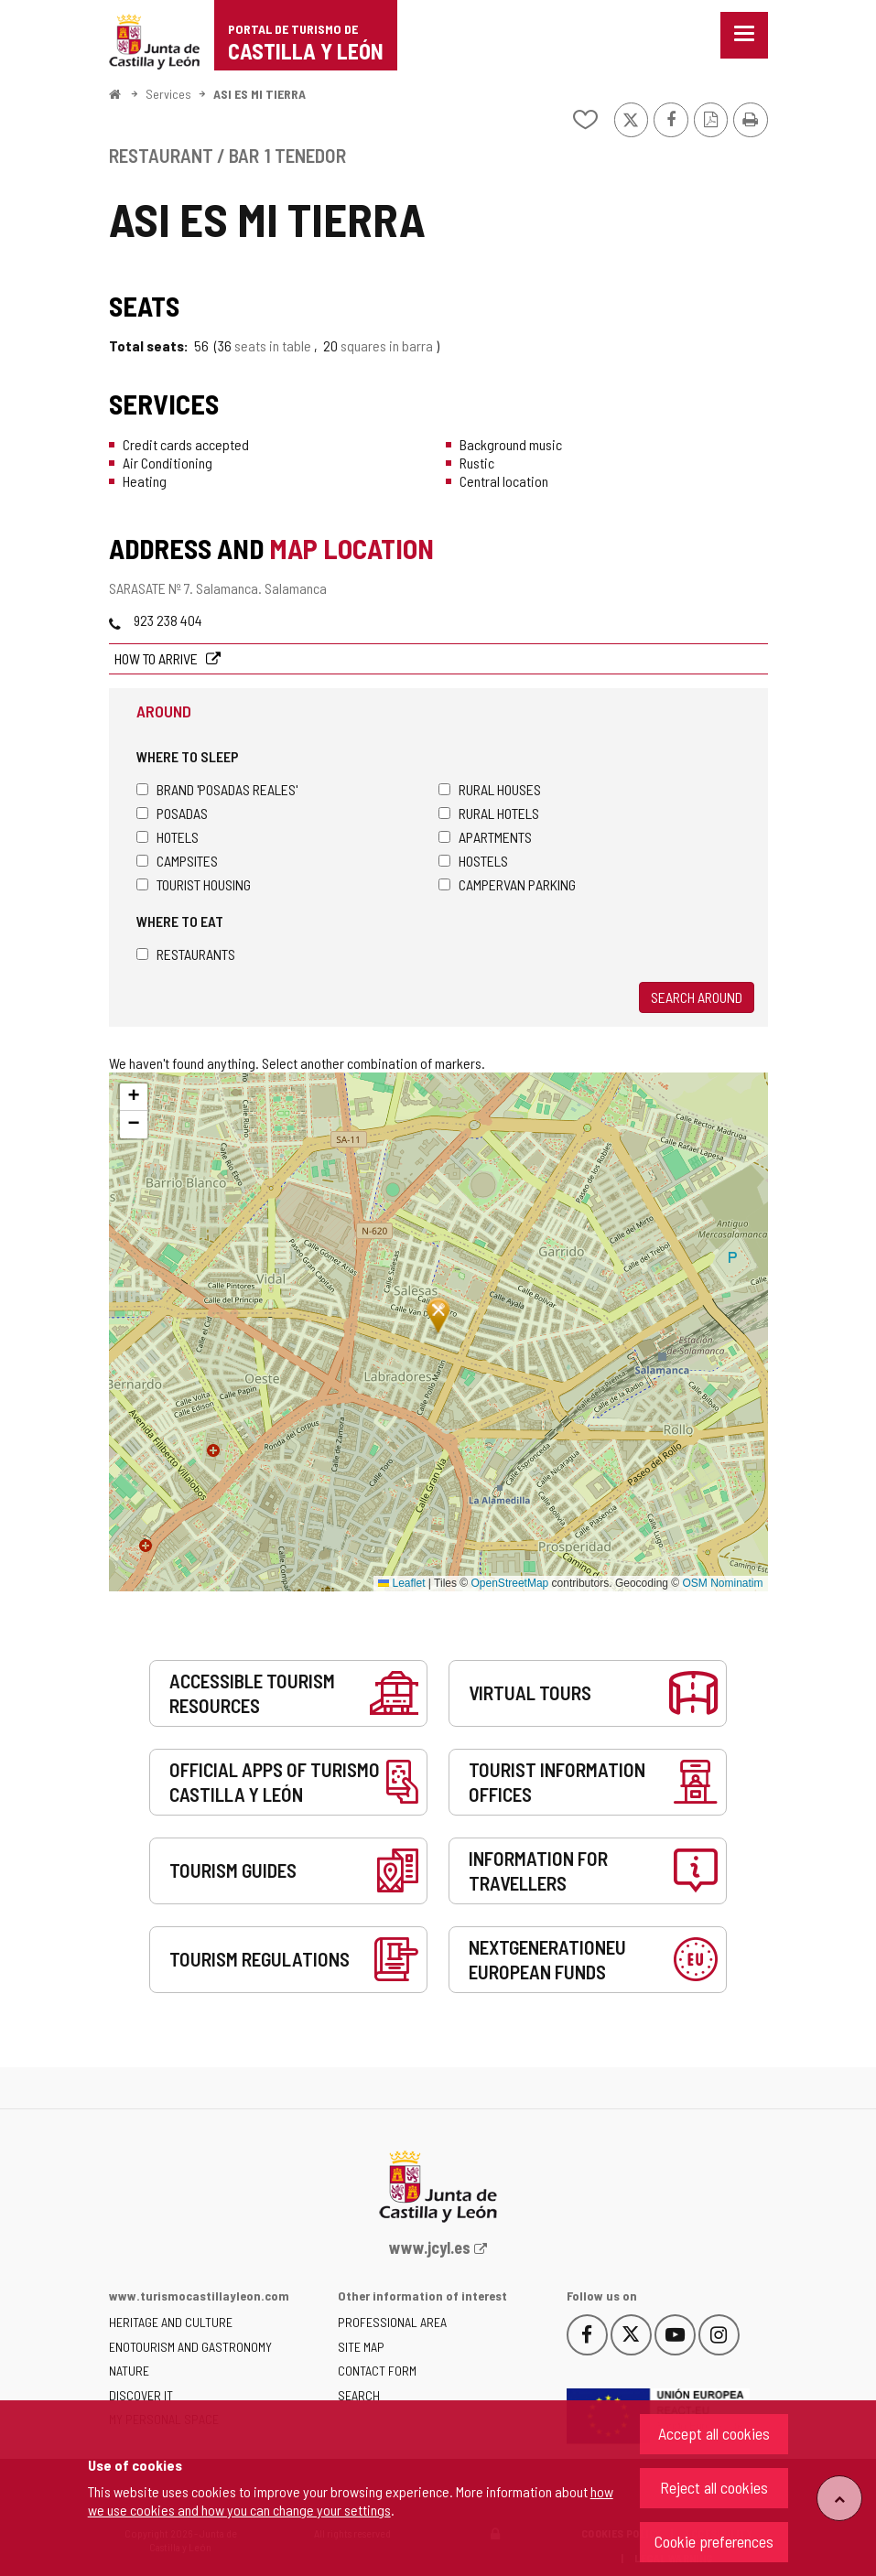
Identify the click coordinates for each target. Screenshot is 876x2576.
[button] (133, 1097)
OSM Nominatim (722, 1583)
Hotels (167, 837)
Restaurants (185, 954)
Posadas (172, 813)
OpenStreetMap (510, 1583)
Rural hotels (488, 813)
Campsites (177, 860)
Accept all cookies (714, 2433)
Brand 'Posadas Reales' (216, 789)
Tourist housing (193, 884)
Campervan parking (507, 884)
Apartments (485, 837)
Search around (696, 997)
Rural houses (489, 789)
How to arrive (157, 658)
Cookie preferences (713, 2541)
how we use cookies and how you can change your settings (350, 2500)
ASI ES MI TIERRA (259, 94)
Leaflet (401, 1583)
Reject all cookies (714, 2487)
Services (168, 94)
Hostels (473, 860)
